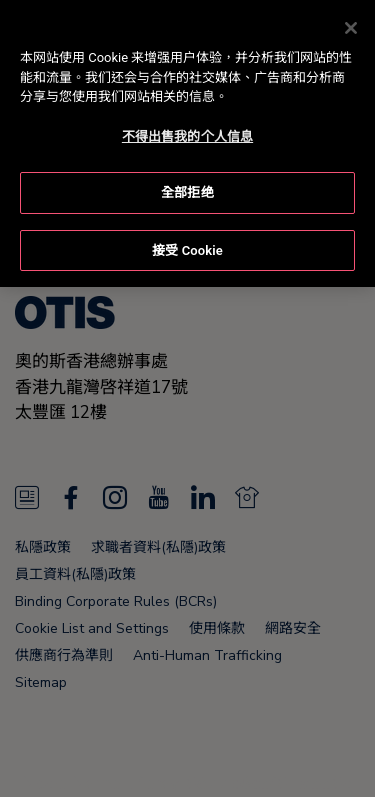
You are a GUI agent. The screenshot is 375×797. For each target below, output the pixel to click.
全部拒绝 (187, 189)
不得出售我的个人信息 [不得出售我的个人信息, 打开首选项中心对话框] (187, 132)
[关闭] (351, 24)
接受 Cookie (187, 246)
